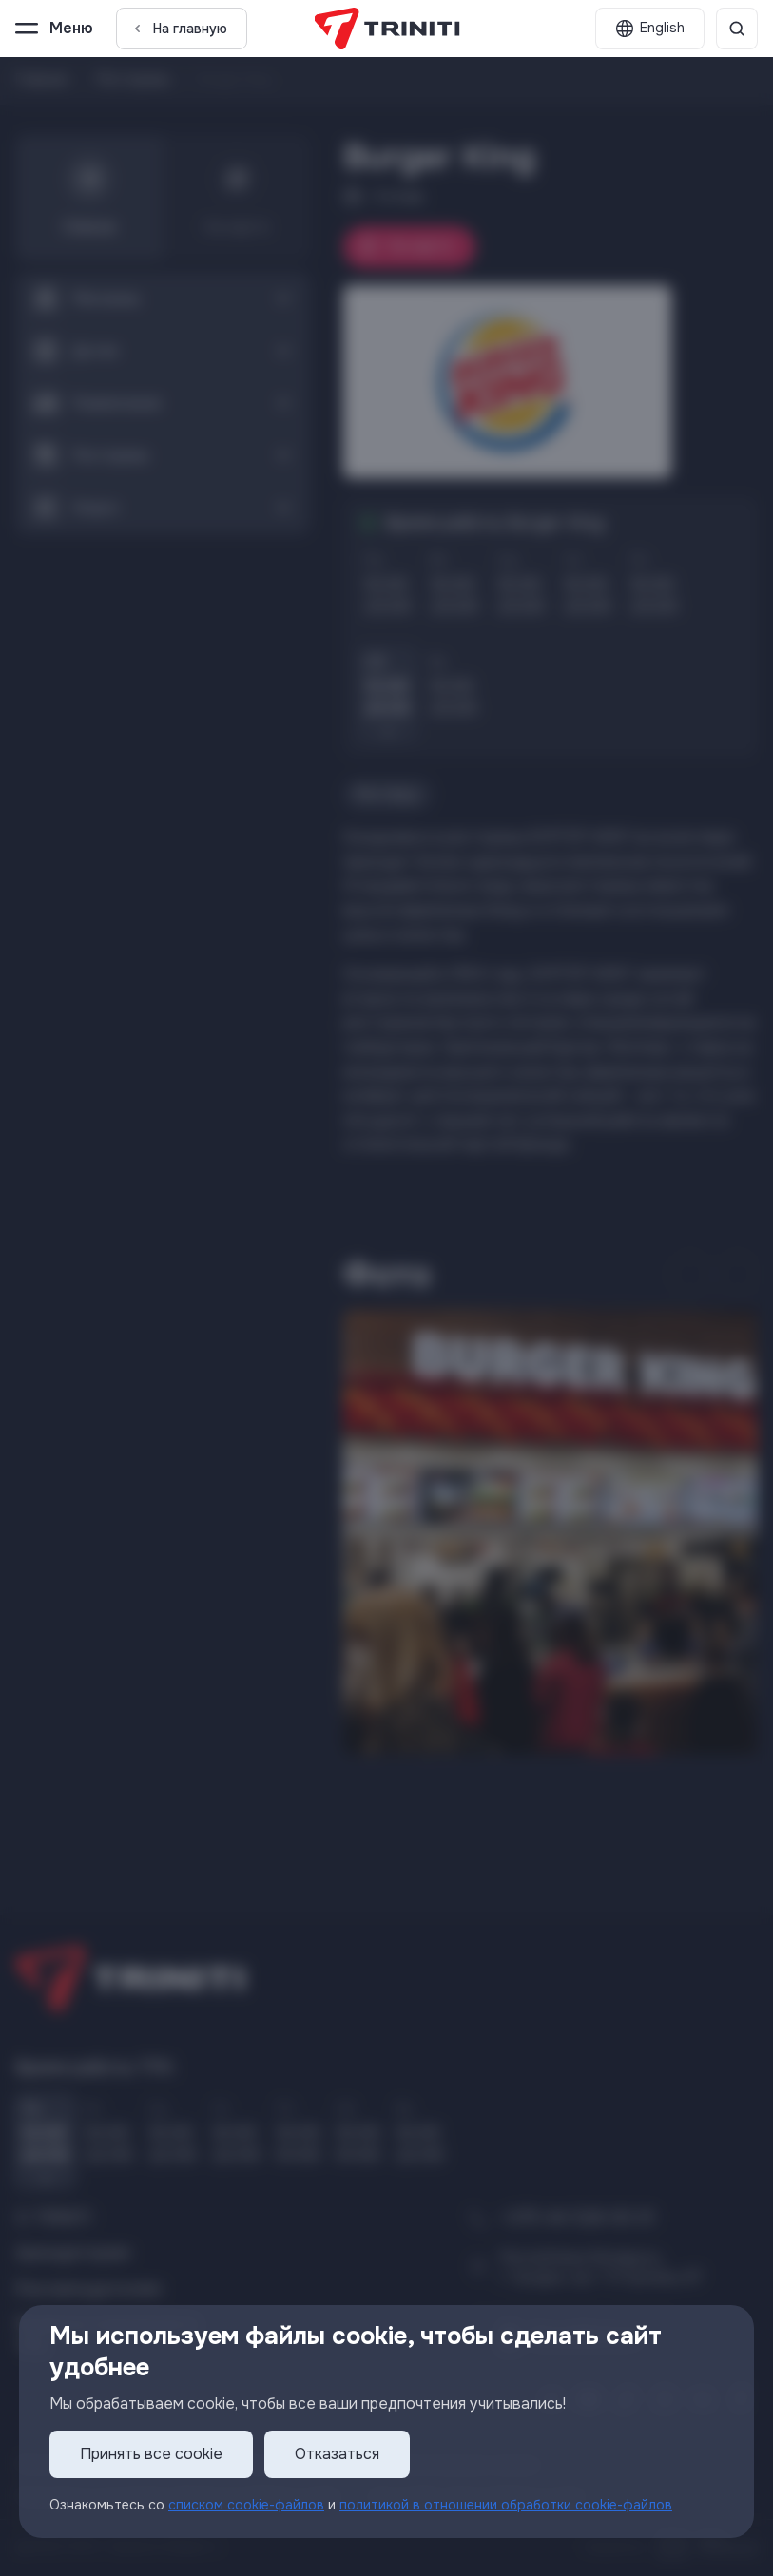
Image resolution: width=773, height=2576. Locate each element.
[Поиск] (737, 28)
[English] (650, 28)
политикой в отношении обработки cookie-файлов (505, 2504)
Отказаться (337, 2455)
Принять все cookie (151, 2455)
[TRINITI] (386, 28)
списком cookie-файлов (246, 2504)
